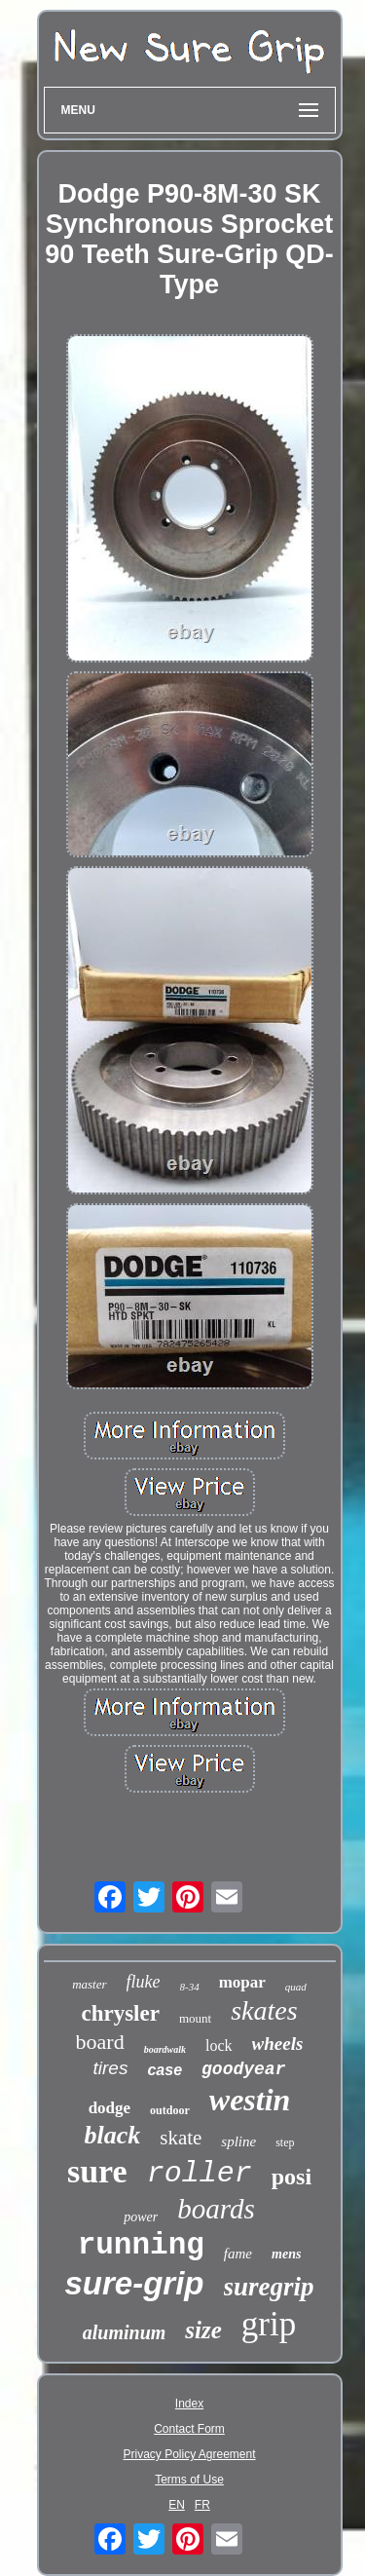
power (141, 2217)
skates (264, 2010)
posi (291, 2176)
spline (238, 2141)
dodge (109, 2108)
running (141, 2245)
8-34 (190, 1986)
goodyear (243, 2069)
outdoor (170, 2110)
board (100, 2041)
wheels (278, 2043)
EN (176, 2505)
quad (296, 1986)
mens (286, 2254)
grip (268, 2324)
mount (195, 2018)
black (112, 2135)
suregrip (269, 2286)
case (164, 2070)
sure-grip (133, 2283)
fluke (144, 1981)
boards (216, 2208)
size (203, 2330)
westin (250, 2099)
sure (97, 2171)
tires (110, 2068)
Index (189, 2403)
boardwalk (165, 2049)
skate (180, 2137)
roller (199, 2173)
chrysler (120, 2013)
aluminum (124, 2332)
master (89, 1984)
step (284, 2142)
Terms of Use (189, 2479)
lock (219, 2045)
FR (202, 2505)
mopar (242, 1982)
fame (238, 2253)
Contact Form (189, 2429)
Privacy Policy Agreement (189, 2454)
